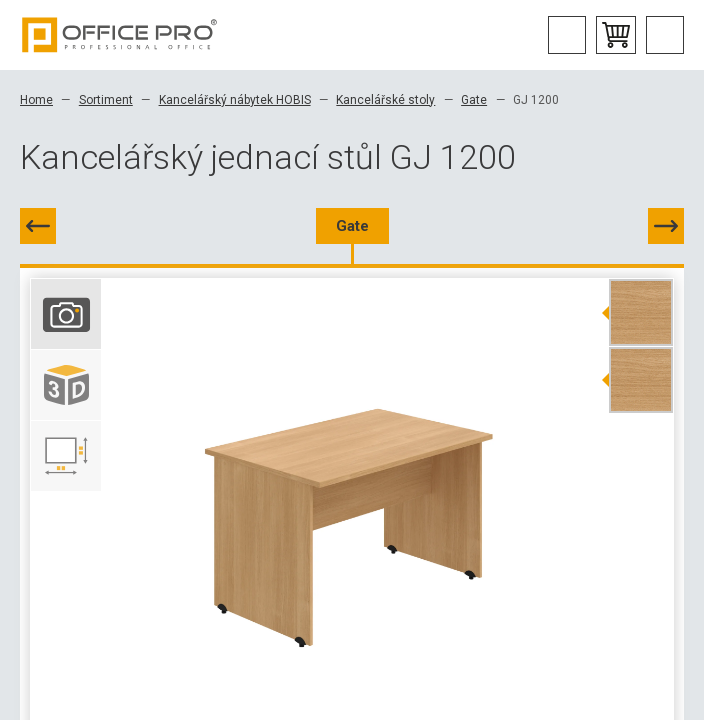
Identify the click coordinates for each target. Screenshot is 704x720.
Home (36, 100)
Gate (474, 100)
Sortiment (106, 100)
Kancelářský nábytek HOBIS (235, 100)
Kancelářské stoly (385, 100)
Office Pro (120, 35)
